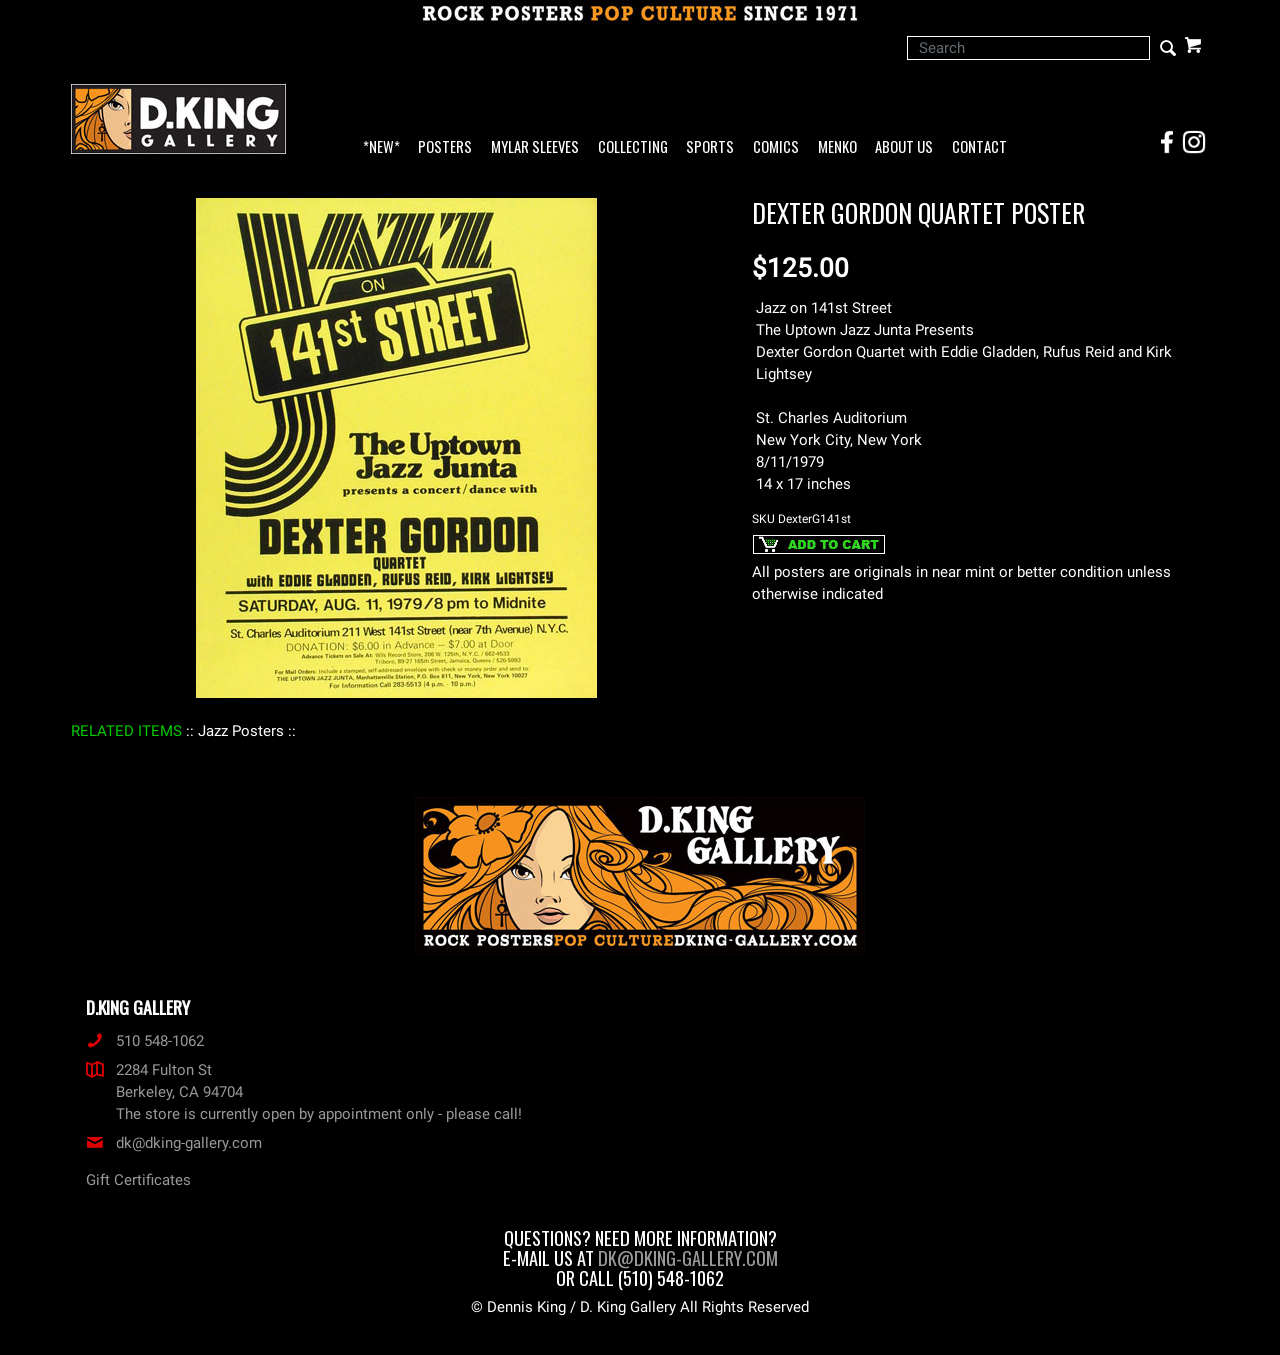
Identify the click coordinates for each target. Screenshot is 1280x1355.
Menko (837, 147)
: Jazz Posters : (241, 731)
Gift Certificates (138, 1180)
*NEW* (381, 147)
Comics (776, 147)
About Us (904, 147)
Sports (710, 147)
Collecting (633, 147)
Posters (445, 147)
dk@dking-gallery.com (174, 1143)
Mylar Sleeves (535, 147)
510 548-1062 (145, 1041)
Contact (979, 147)
